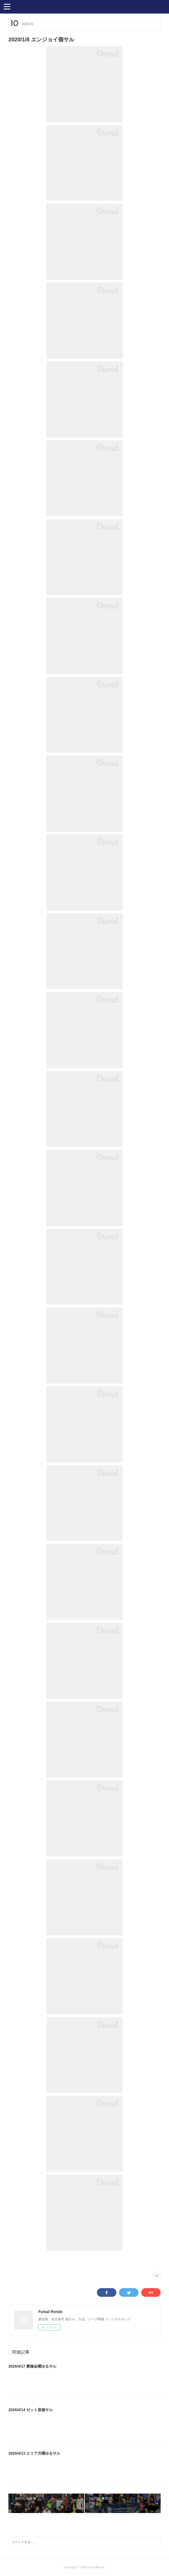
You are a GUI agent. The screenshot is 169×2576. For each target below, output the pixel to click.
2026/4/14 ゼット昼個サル (30, 2410)
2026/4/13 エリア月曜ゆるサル (34, 2453)
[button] (7, 6)
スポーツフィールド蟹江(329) (41, 2261)
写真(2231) (15, 2261)
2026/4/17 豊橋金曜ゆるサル (32, 2366)
